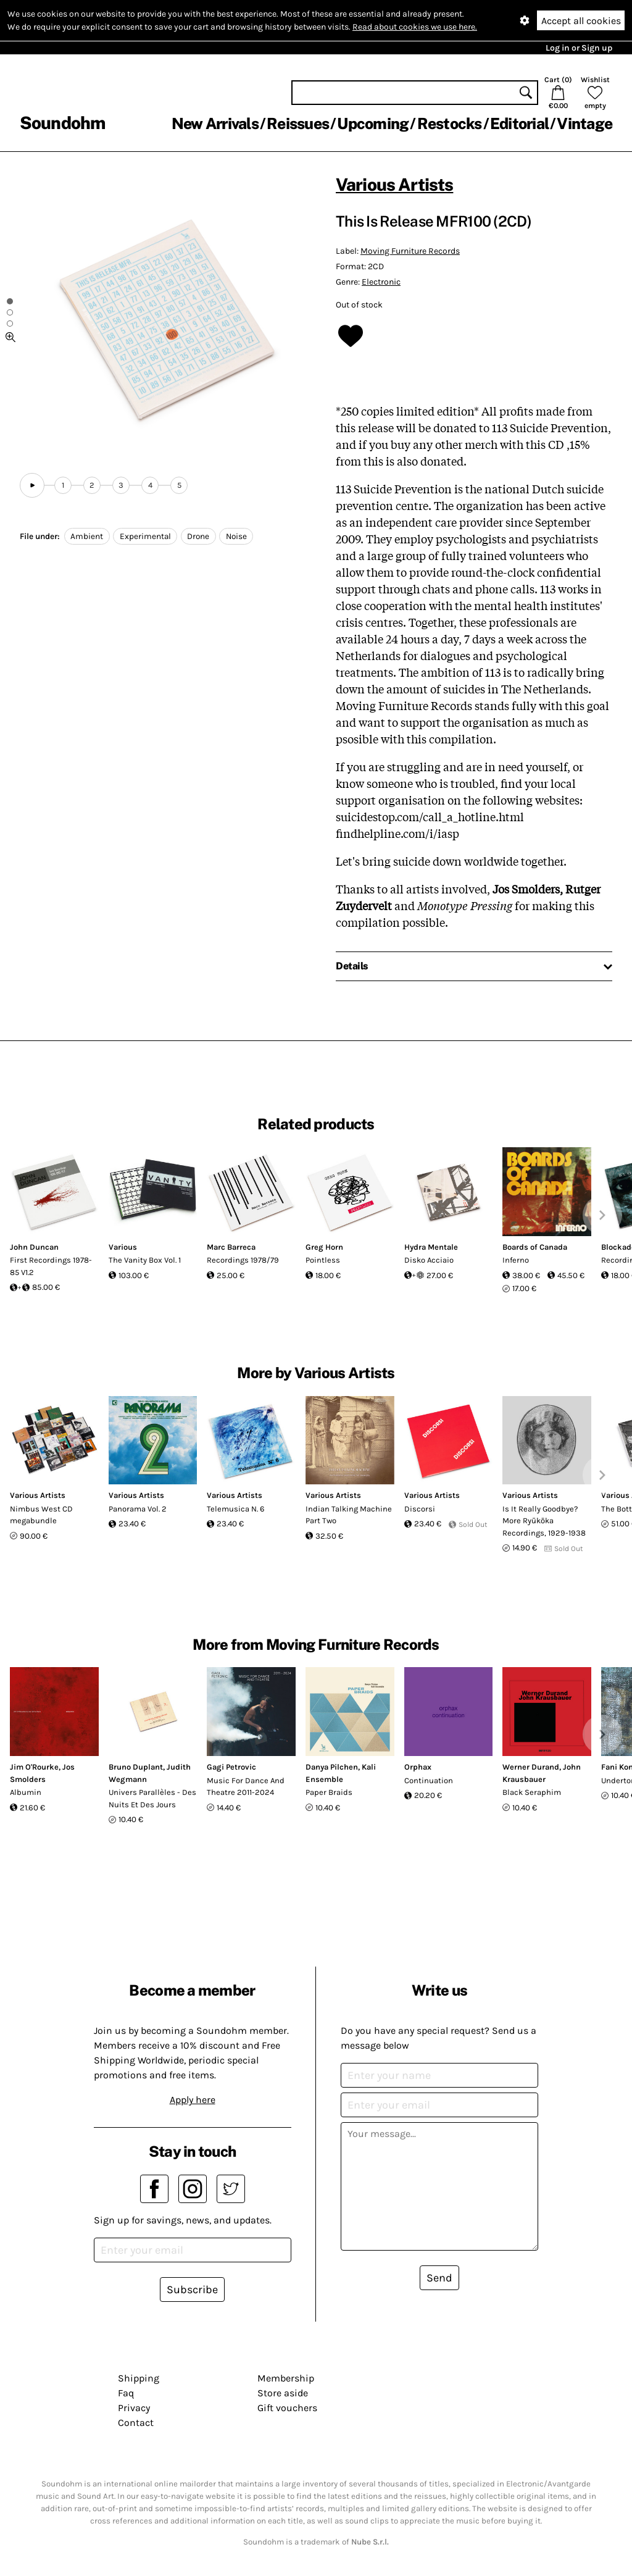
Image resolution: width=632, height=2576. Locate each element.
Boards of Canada (534, 1247)
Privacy (134, 2408)
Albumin (25, 1792)
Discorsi (419, 1508)
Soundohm (62, 122)
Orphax (417, 1766)
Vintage (584, 123)
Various (123, 1247)
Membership (285, 2378)
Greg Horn (324, 1247)
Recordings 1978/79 (243, 1260)
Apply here (192, 2100)
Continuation (428, 1780)
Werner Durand (530, 1766)
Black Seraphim (531, 1792)
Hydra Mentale (431, 1247)
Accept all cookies (581, 21)
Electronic (381, 282)
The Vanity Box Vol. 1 (145, 1260)
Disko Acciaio (429, 1260)
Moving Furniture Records (410, 251)
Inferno (515, 1260)
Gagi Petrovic (231, 1766)
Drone (198, 536)
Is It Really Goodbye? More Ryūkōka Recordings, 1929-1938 (544, 1520)
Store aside (282, 2393)
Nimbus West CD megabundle (41, 1515)
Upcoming (373, 123)
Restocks (449, 123)
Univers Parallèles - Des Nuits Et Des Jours (152, 1798)
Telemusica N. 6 (235, 1508)
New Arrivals (215, 123)
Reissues (298, 123)
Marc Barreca (231, 1247)
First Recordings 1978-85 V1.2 (51, 1266)
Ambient (86, 536)
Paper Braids (329, 1792)
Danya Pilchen (332, 1766)
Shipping (138, 2378)
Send (439, 2278)
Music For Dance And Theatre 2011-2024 (246, 1786)
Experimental (145, 536)
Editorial (519, 123)
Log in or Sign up (579, 48)
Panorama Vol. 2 (138, 1508)
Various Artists (394, 184)
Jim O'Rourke (34, 1766)
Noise (236, 536)
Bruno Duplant (136, 1766)
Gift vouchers (287, 2408)
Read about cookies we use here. (414, 27)
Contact (136, 2422)
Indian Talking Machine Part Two (349, 1515)
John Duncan (34, 1247)
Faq (126, 2393)
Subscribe (192, 2289)
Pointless (323, 1260)
